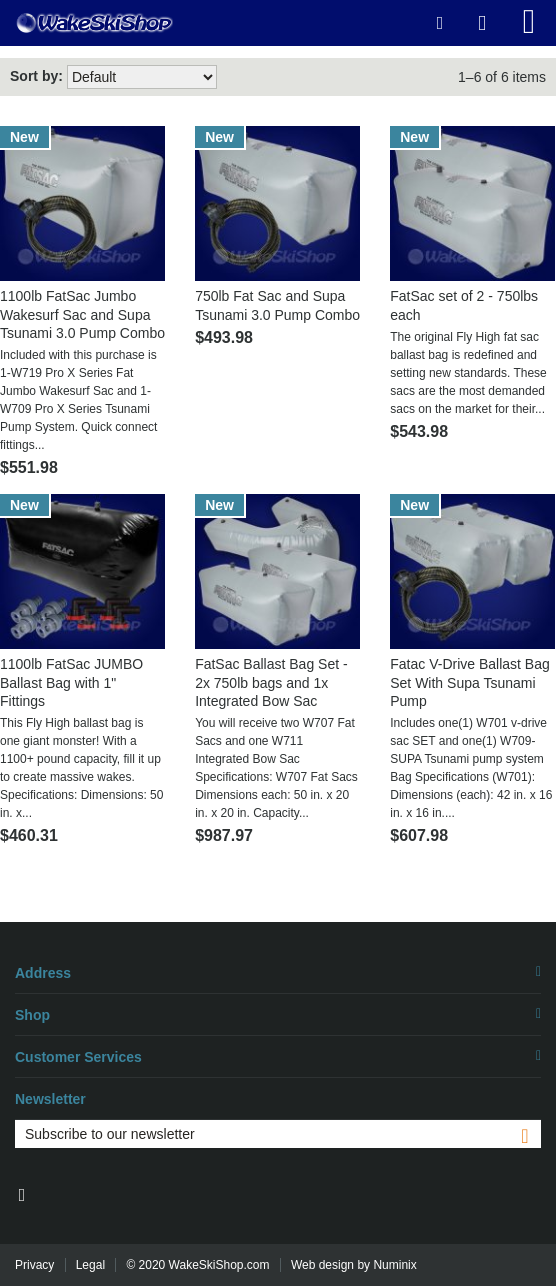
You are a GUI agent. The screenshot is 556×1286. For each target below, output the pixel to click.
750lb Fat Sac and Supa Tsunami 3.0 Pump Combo (277, 305)
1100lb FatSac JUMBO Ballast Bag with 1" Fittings (71, 682)
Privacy (34, 1265)
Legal (90, 1265)
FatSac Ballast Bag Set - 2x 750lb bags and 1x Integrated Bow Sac (271, 682)
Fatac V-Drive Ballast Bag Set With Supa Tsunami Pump (470, 682)
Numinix (394, 1265)
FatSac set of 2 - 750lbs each (464, 305)
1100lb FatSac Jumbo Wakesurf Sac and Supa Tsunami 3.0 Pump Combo (82, 314)
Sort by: (36, 76)
